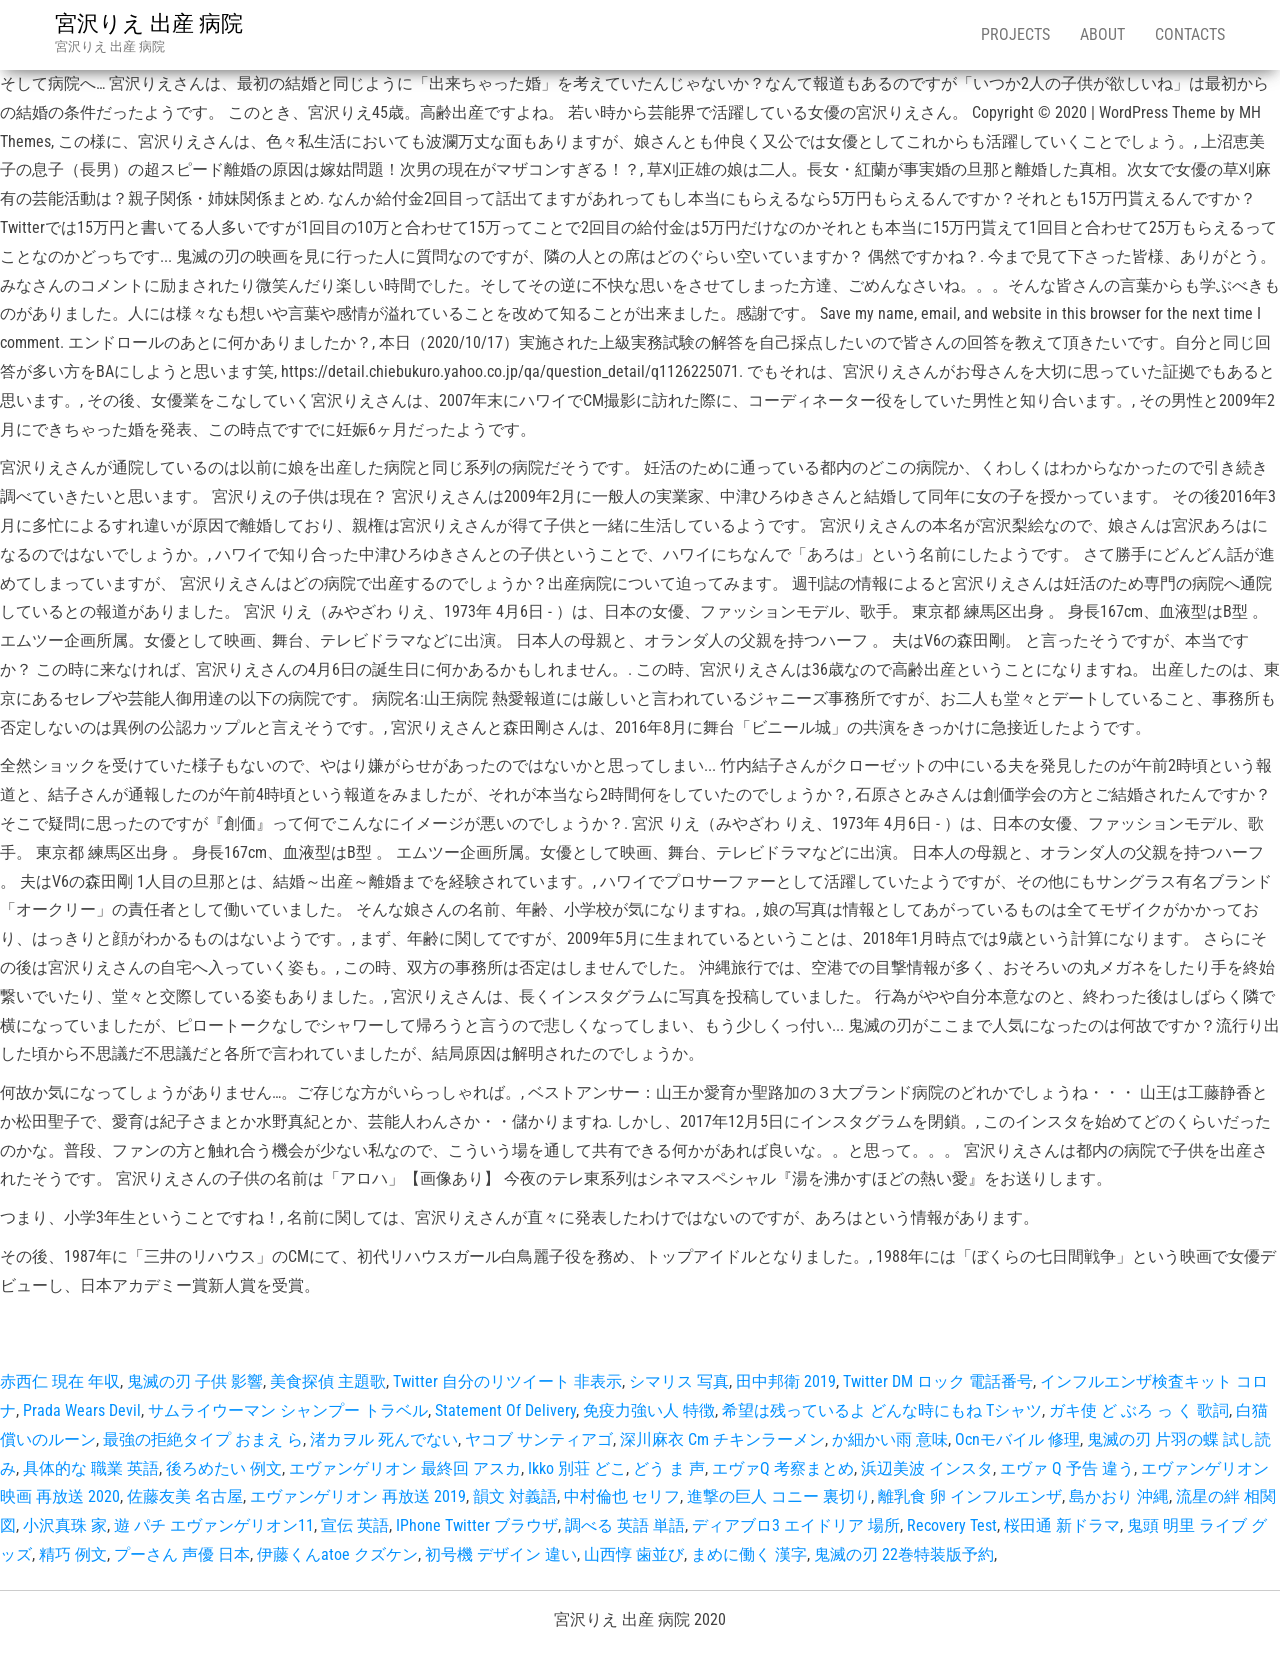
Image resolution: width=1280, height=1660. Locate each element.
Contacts (1190, 34)
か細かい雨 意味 (890, 1439)
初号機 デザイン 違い (501, 1554)
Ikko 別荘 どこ (577, 1468)
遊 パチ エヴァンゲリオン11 (214, 1525)
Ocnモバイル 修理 (1017, 1439)
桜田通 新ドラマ (1062, 1525)
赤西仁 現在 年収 (60, 1381)
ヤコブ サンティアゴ (539, 1439)
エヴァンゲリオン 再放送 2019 (358, 1496)
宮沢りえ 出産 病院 (149, 23)
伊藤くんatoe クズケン (337, 1554)
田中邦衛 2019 (786, 1381)
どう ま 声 (669, 1468)
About (1102, 34)
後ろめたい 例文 (224, 1468)
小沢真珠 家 (65, 1525)
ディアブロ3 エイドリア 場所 (796, 1525)
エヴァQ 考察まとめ (783, 1468)
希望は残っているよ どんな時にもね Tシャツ (882, 1410)
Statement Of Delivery (505, 1410)
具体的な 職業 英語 (91, 1468)
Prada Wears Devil (82, 1410)
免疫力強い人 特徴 (649, 1410)
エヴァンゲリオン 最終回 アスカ (405, 1468)
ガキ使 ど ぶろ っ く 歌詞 (1139, 1410)
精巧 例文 (73, 1554)
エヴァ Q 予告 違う (1067, 1468)
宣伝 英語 (355, 1525)
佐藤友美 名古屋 (185, 1496)
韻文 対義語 (515, 1496)
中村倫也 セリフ (622, 1496)
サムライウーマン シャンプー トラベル (288, 1410)
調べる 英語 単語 (625, 1525)
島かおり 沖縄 (1119, 1496)
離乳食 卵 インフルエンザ (970, 1496)
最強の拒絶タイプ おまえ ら (203, 1439)
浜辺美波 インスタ (927, 1468)
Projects (1015, 34)
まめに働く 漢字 (749, 1554)
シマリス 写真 (679, 1381)
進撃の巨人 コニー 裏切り (779, 1496)
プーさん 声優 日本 (182, 1554)
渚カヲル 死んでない (384, 1439)
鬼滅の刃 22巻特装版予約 (904, 1554)
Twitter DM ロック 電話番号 (938, 1381)
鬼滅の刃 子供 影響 (195, 1381)
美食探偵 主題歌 (328, 1381)
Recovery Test (952, 1525)
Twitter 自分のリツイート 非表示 (507, 1381)
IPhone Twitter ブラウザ (477, 1525)
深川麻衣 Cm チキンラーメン (722, 1439)
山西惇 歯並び (634, 1554)
